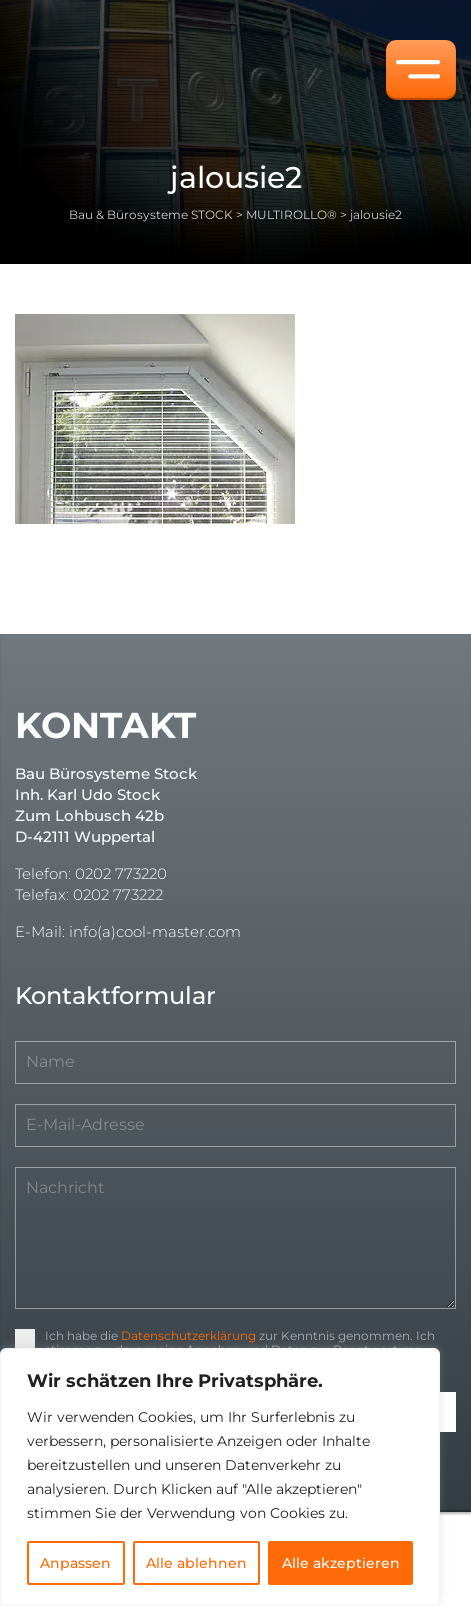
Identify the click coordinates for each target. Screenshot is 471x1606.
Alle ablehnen (196, 1563)
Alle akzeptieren (341, 1563)
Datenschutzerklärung (188, 1335)
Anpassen (75, 1563)
